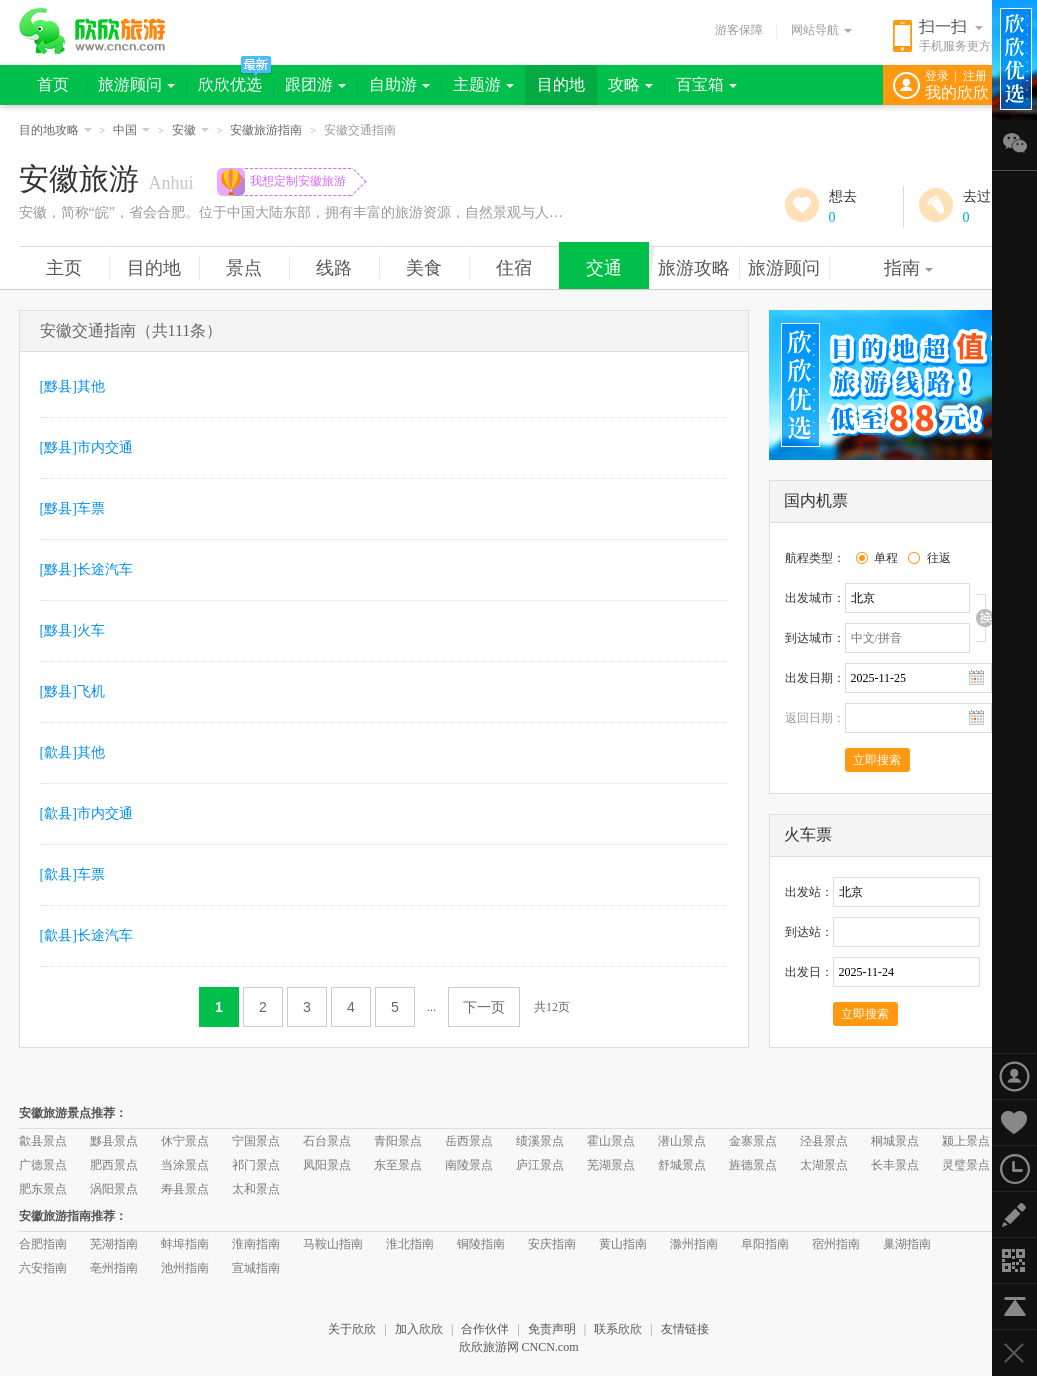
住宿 (514, 268)
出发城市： (815, 598)
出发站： (809, 892)
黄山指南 (623, 1244)
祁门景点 (256, 1165)
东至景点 (398, 1165)
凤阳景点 (327, 1165)
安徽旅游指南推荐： (73, 1216)
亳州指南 (114, 1268)
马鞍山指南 (333, 1244)
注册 (975, 76)
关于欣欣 (352, 1329)
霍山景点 (611, 1141)
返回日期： (815, 718)
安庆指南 (552, 1244)
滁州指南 (694, 1244)
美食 (424, 268)
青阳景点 (398, 1141)
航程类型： (815, 558)
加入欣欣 (419, 1329)
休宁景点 (185, 1141)
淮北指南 (410, 1244)
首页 (53, 84)
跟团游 (315, 84)
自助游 (399, 84)
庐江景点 (540, 1165)
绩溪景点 (540, 1141)
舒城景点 (682, 1165)
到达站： (809, 932)
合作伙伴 (485, 1329)
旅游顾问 (136, 84)
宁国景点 (256, 1141)
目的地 (561, 84)
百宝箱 (706, 84)
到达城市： (815, 638)
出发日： (809, 972)
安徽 (190, 130)
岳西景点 (469, 1141)
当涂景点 (185, 1165)
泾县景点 (824, 1141)
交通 (604, 268)
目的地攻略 (55, 130)
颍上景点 (966, 1141)
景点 (244, 268)
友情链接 (685, 1329)
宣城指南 (256, 1268)
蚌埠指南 (185, 1244)
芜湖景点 (611, 1165)
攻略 (630, 84)
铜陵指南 (481, 1244)
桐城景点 (895, 1141)
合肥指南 (43, 1244)
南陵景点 (469, 1165)
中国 (131, 130)
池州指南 (185, 1268)
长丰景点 (895, 1165)
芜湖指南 (114, 1244)
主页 (64, 268)
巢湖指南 (907, 1244)
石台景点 (327, 1141)
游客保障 (739, 30)
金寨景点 (753, 1141)
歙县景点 (43, 1141)
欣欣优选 (230, 84)
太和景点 (256, 1189)
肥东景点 (43, 1189)
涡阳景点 (114, 1189)
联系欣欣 (618, 1329)
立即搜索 (877, 760)
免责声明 (552, 1329)
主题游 (483, 84)
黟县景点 (114, 1141)
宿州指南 (836, 1244)
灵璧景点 (966, 1165)
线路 (334, 268)
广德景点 (43, 1165)
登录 (937, 76)
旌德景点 (753, 1165)
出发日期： (815, 678)
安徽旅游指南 (266, 130)
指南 (908, 268)
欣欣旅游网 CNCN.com (519, 1347)
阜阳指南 (765, 1244)
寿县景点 (185, 1189)
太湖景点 (824, 1165)
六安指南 (43, 1268)
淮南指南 (256, 1244)
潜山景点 (682, 1141)
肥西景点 (114, 1165)
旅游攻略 (694, 268)
